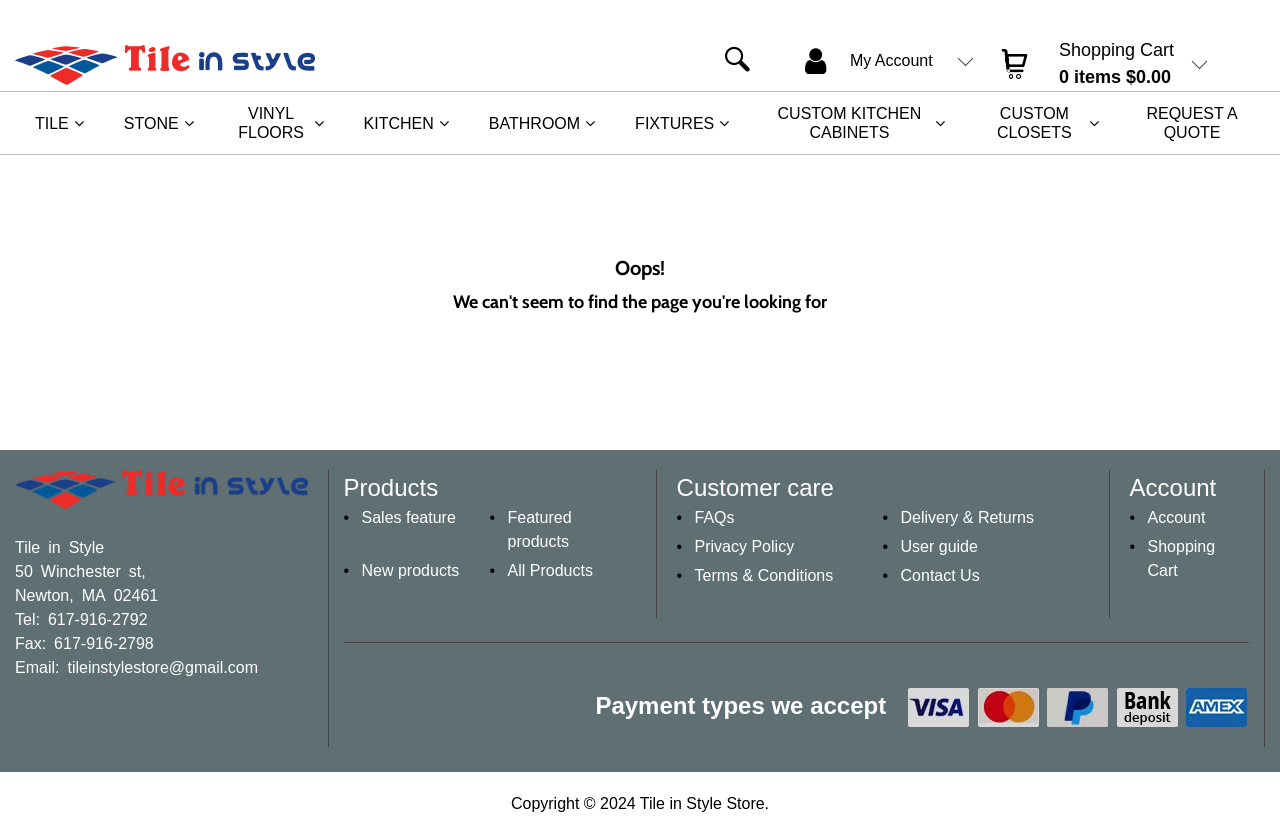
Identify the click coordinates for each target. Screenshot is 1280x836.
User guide (939, 546)
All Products (550, 570)
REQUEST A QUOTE (1191, 123)
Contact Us (940, 575)
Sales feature (409, 517)
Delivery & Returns (967, 517)
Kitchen (399, 123)
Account (1177, 517)
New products (411, 570)
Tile (52, 123)
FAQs (715, 517)
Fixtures (674, 123)
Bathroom (534, 123)
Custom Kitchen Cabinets (850, 123)
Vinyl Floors (271, 123)
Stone (151, 123)
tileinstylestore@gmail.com (162, 666)
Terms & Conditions (764, 575)
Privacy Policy (745, 546)
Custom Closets (1034, 123)
